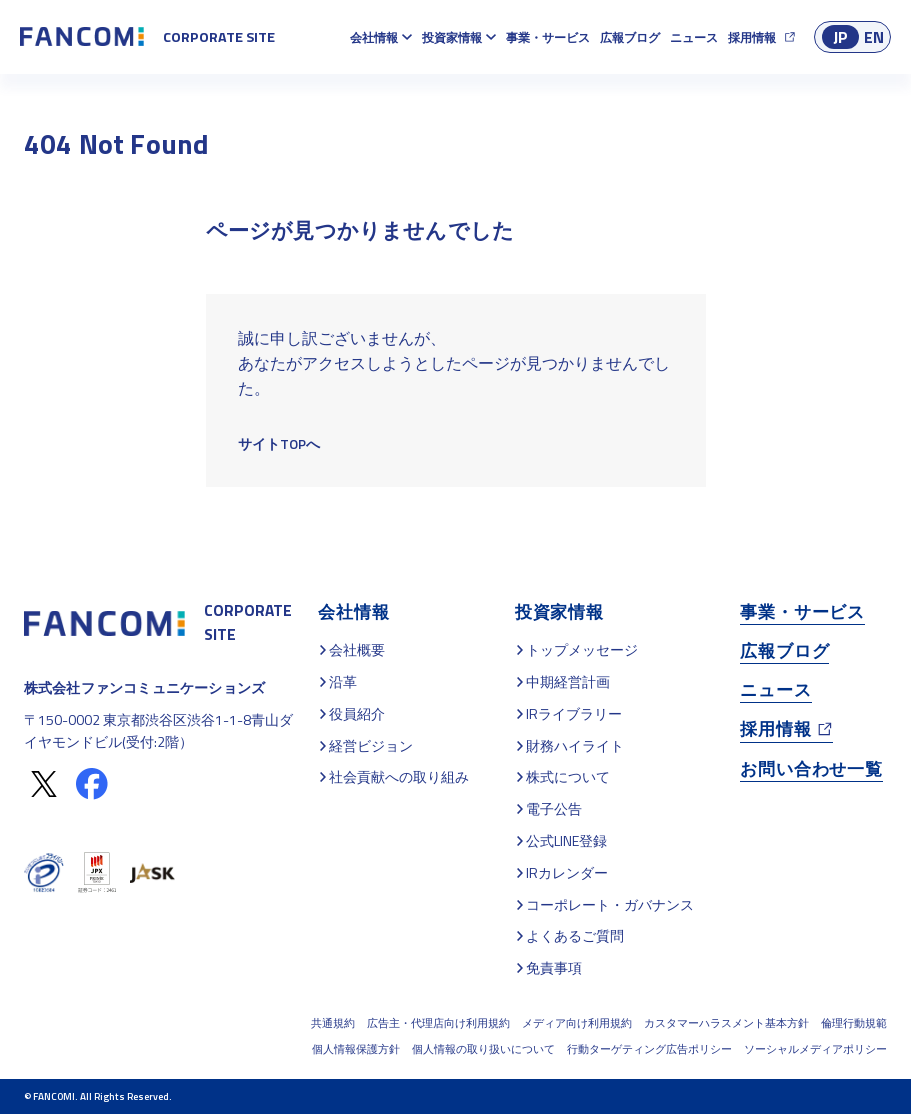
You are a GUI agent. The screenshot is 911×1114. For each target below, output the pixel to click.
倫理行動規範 (854, 1023)
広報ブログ (630, 37)
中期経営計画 (568, 681)
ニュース (694, 37)
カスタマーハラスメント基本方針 (726, 1023)
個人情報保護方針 (356, 1049)
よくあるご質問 (575, 935)
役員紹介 (357, 713)
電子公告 (554, 808)
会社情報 (374, 37)
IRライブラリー (574, 713)
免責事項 (554, 967)
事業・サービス (548, 37)
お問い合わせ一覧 (811, 768)
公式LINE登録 (566, 840)
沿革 (343, 681)
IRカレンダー (567, 872)
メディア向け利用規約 (577, 1023)
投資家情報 (452, 37)
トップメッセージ (582, 649)
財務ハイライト (575, 745)
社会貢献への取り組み (399, 776)
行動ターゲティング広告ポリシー (649, 1049)
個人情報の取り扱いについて (483, 1049)
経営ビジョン (371, 745)
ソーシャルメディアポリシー (815, 1049)
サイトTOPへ (279, 443)
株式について (568, 776)
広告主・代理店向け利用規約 (438, 1023)
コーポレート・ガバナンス (610, 904)
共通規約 (333, 1023)
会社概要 (357, 649)
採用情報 (752, 37)
